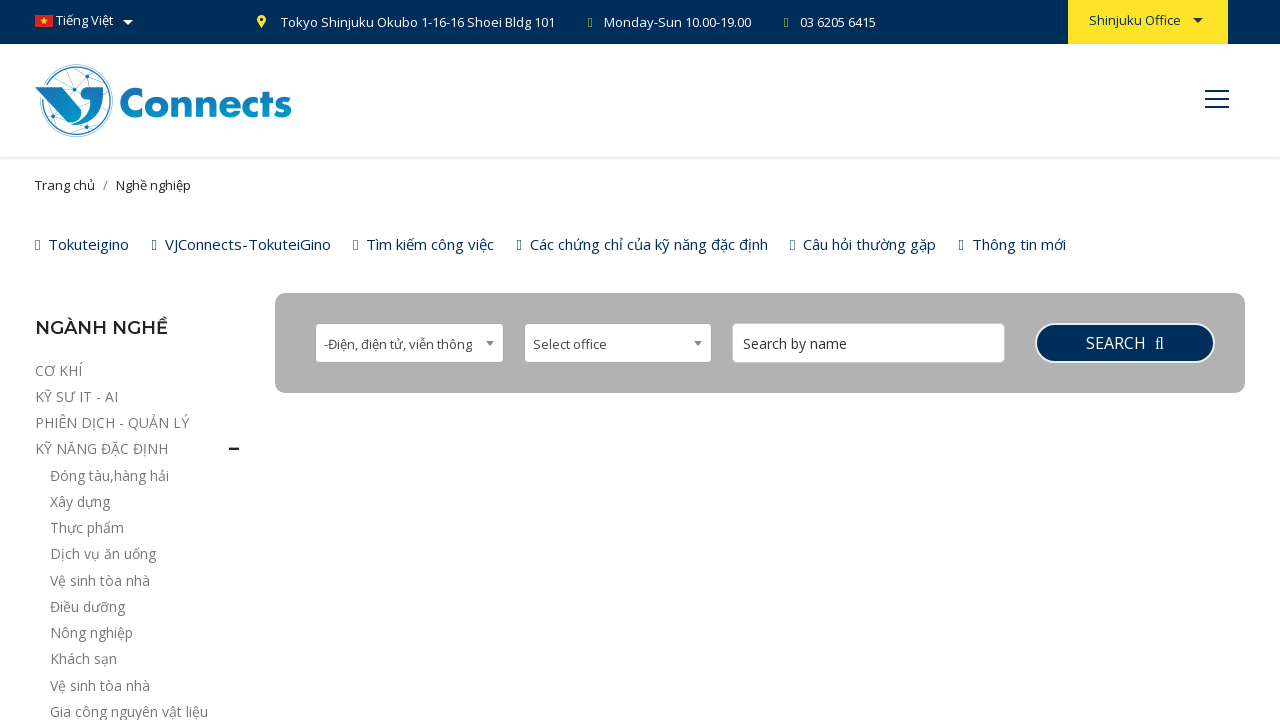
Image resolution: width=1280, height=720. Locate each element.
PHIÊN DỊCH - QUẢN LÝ (112, 422)
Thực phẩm (87, 527)
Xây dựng (80, 501)
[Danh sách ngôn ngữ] (87, 22)
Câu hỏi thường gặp (863, 244)
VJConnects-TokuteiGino (240, 244)
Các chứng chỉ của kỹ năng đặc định (641, 244)
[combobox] (409, 343)
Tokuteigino (82, 244)
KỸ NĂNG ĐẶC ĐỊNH (101, 448)
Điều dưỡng (87, 606)
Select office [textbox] (570, 344)
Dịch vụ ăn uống (103, 553)
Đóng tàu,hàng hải (109, 475)
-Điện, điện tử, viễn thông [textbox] (398, 344)
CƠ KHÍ (58, 370)
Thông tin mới (1011, 244)
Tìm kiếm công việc (423, 244)
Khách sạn (83, 658)
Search (1125, 343)
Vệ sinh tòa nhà (100, 580)
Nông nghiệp (91, 632)
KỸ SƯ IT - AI (76, 396)
